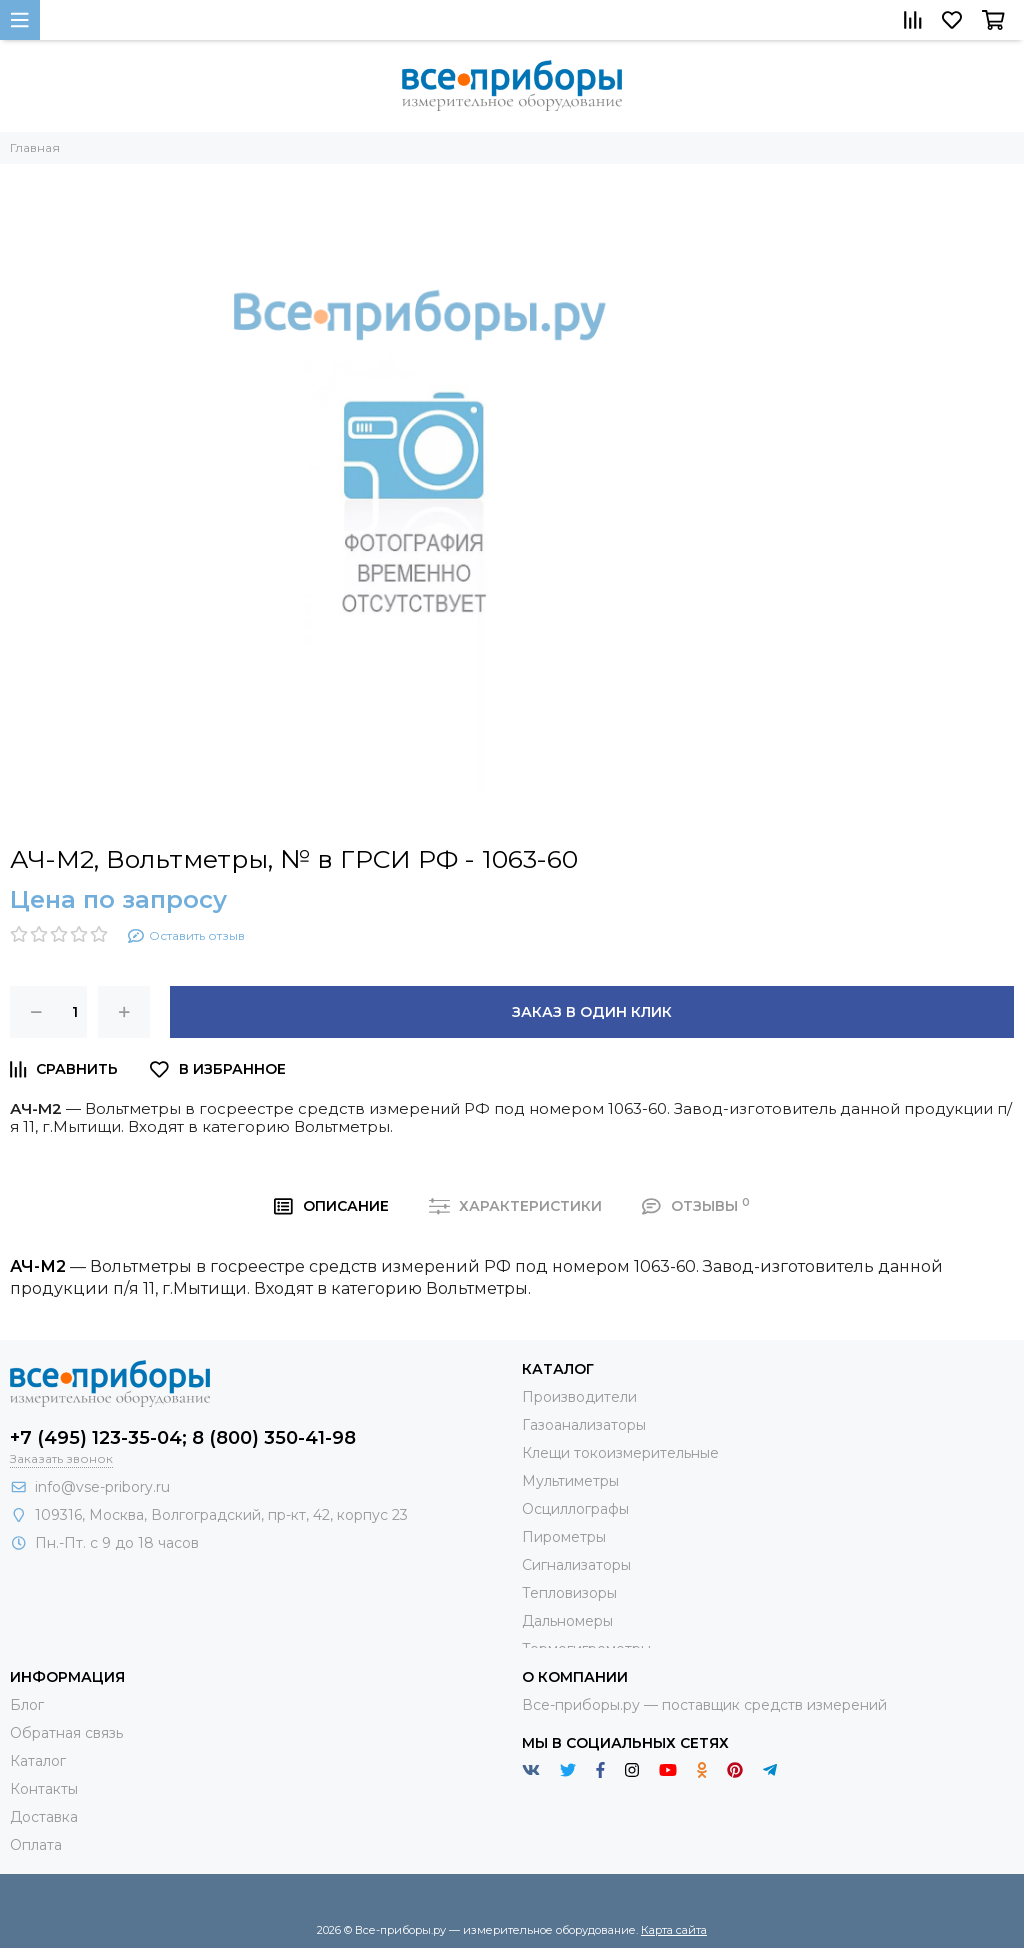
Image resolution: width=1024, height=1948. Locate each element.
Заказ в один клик (592, 1012)
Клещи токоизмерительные (620, 1453)
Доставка (44, 1817)
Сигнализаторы (576, 1565)
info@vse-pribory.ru (102, 1487)
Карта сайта (674, 1930)
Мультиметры (570, 1481)
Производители (579, 1397)
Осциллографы (575, 1509)
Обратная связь (66, 1733)
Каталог (38, 1761)
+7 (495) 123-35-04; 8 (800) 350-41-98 (183, 1438)
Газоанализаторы (584, 1425)
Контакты (44, 1789)
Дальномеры (567, 1621)
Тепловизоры (569, 1593)
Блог (27, 1705)
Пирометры (564, 1537)
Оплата (36, 1845)
